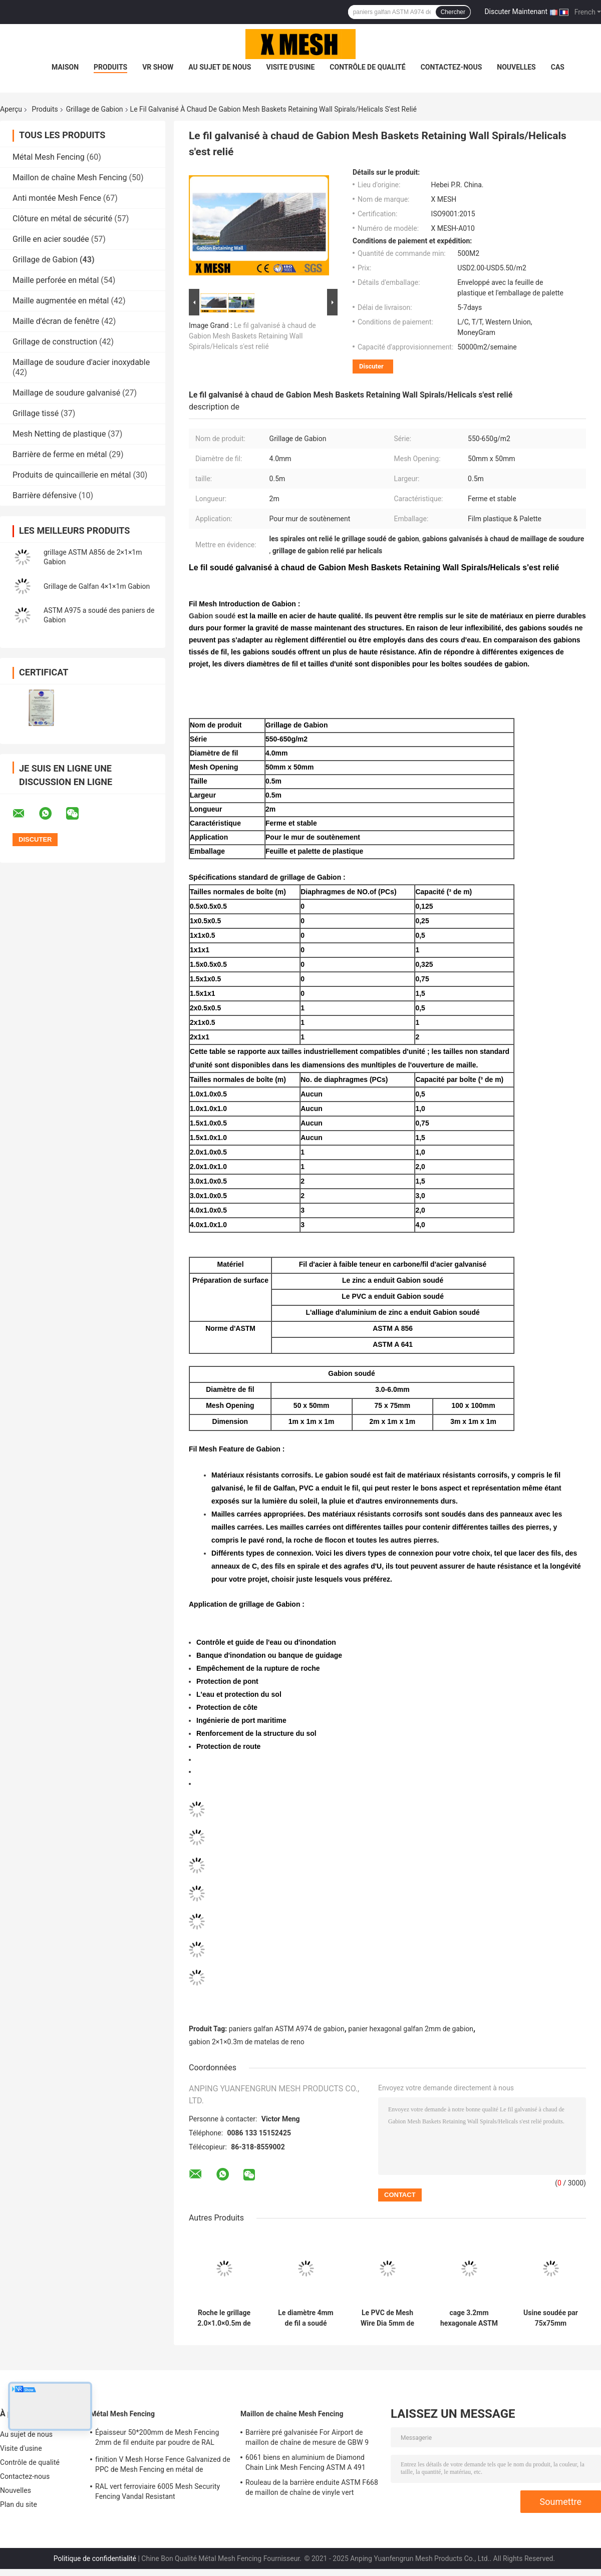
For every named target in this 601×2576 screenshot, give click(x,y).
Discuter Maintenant (515, 12)
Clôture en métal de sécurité (62, 218)
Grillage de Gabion (94, 109)
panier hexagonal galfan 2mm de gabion (410, 2029)
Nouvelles (516, 67)
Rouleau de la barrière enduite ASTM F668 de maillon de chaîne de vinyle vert (311, 2487)
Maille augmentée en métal (61, 300)
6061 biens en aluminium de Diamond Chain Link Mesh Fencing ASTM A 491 (305, 2462)
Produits (110, 67)
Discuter (371, 366)
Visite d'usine (290, 67)
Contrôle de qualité (367, 67)
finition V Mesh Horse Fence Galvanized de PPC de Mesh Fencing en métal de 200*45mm (162, 2465)
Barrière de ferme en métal (60, 454)
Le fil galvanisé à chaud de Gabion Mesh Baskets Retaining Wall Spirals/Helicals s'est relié (252, 335)
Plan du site (18, 2504)
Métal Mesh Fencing (49, 157)
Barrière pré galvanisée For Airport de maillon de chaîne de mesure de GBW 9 (307, 2437)
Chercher (453, 12)
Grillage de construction (55, 341)
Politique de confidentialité (95, 2558)
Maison (65, 67)
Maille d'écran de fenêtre (56, 321)
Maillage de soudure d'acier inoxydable (81, 362)
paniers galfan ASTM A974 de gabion (287, 2029)
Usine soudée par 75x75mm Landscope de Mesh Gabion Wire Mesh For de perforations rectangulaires (550, 2318)
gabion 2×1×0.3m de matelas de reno (247, 2042)
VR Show (157, 67)
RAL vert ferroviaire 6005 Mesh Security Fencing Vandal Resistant (157, 2491)
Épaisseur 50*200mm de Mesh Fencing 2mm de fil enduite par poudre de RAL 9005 (157, 2438)
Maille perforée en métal (56, 280)
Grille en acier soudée (51, 239)
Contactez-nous (451, 67)
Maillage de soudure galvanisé (66, 393)
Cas (557, 67)
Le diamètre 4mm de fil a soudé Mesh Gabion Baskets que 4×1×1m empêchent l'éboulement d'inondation (305, 2318)
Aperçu (11, 109)
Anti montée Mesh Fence (57, 198)
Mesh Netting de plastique (59, 434)
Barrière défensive (45, 495)
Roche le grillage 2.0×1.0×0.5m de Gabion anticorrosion (223, 2318)
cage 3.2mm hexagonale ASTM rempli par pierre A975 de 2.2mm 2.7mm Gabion (469, 2318)
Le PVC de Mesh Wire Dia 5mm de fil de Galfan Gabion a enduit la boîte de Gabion (387, 2318)
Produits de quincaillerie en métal (72, 475)
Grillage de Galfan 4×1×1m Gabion (97, 586)
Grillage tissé (36, 413)
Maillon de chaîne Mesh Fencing (70, 177)
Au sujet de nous (219, 67)
